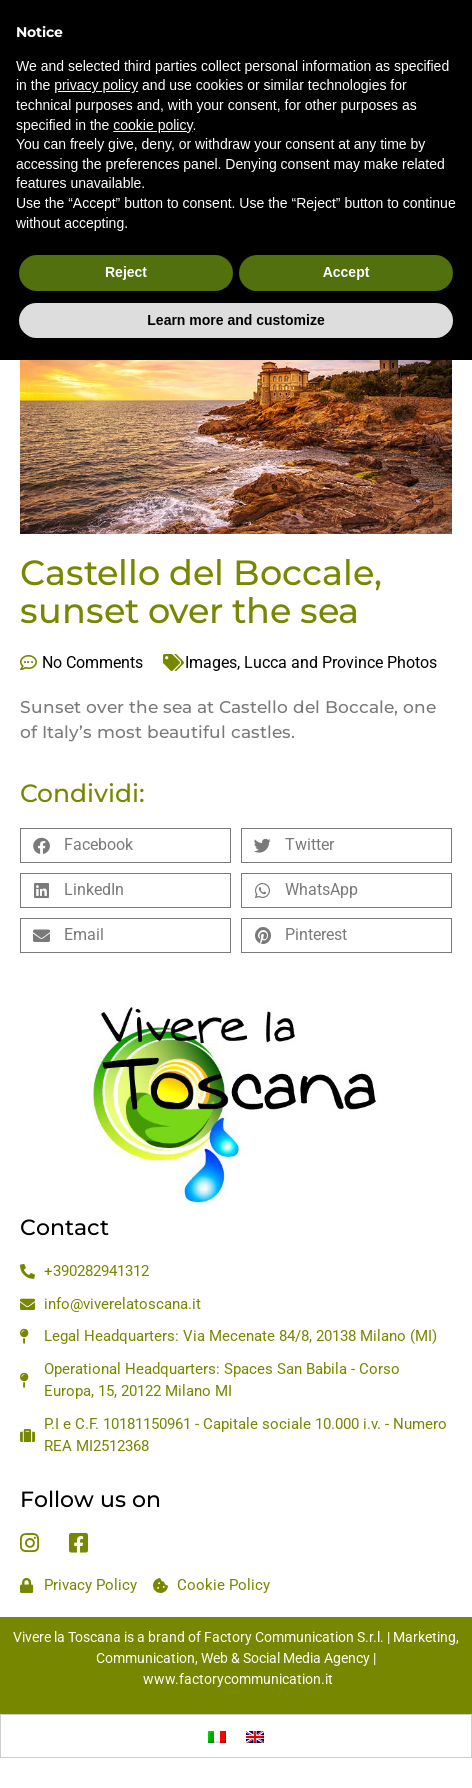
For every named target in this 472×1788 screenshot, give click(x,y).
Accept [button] (346, 228)
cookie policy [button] (152, 80)
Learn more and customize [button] (235, 275)
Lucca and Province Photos (340, 662)
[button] (125, 845)
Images (211, 662)
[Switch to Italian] (217, 1736)
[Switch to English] (255, 1736)
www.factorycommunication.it (238, 1679)
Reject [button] (126, 228)
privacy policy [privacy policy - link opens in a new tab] (96, 41)
